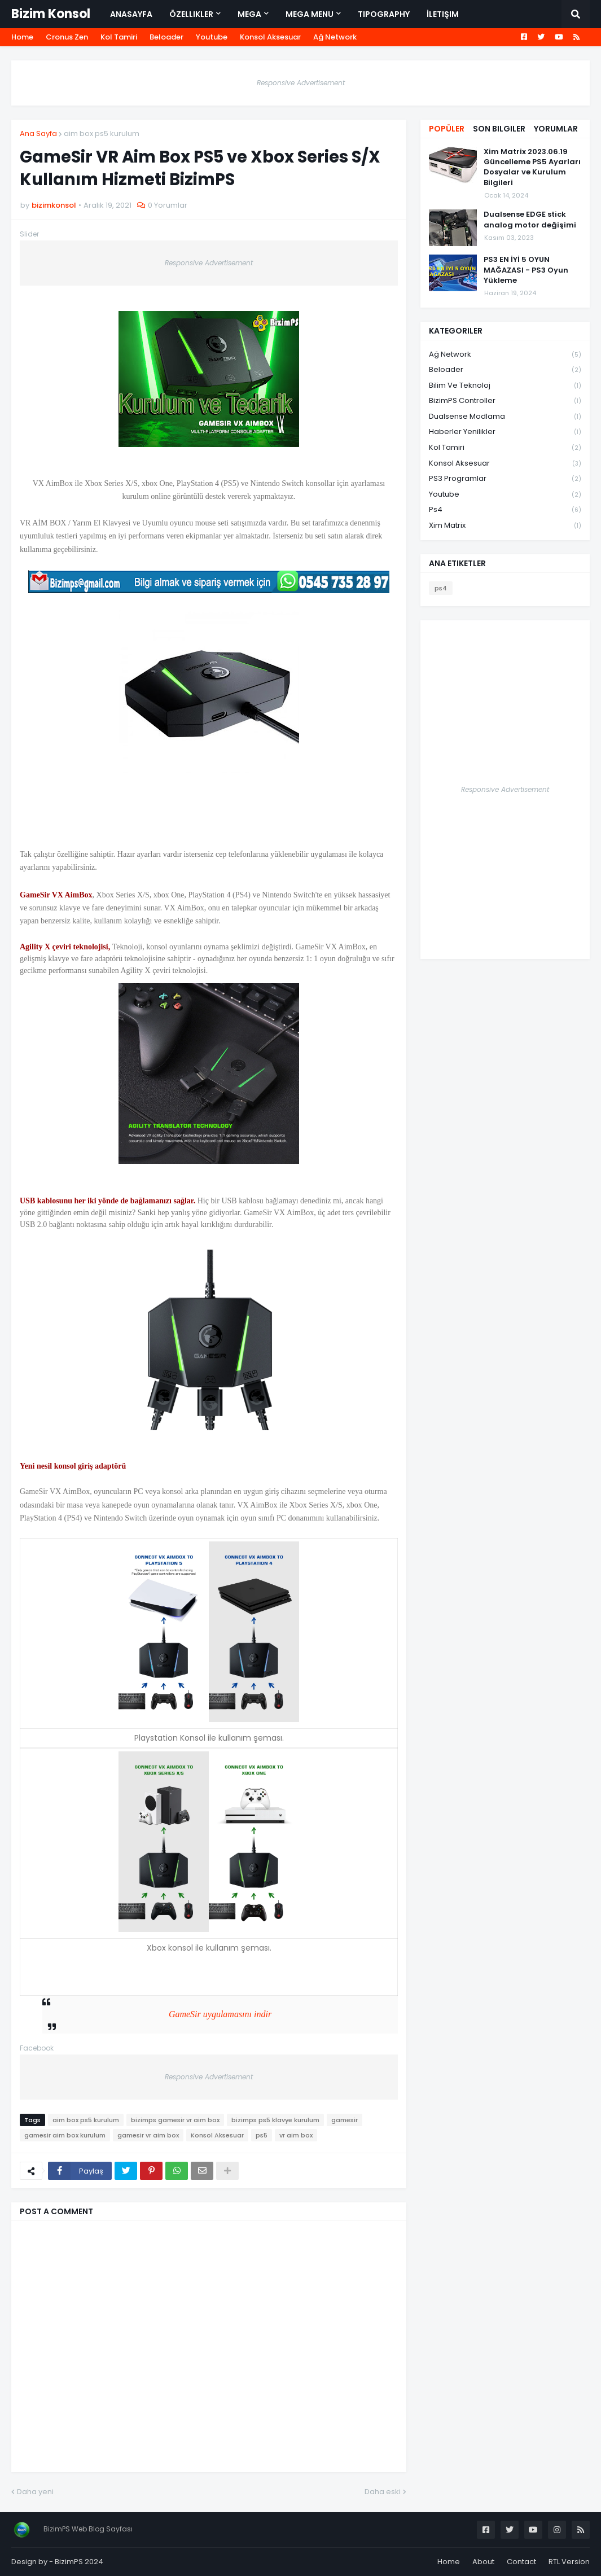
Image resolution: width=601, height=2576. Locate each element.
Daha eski (383, 2491)
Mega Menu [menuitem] (310, 14)
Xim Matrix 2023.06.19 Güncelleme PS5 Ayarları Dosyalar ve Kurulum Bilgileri (532, 167)
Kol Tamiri (118, 37)
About (483, 2561)
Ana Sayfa (38, 133)
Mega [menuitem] (249, 14)
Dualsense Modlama (505, 417)
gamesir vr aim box (148, 2135)
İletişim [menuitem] (443, 14)
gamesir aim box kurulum (65, 2135)
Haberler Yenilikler (505, 432)
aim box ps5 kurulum (101, 133)
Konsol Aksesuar (270, 37)
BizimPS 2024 (79, 2561)
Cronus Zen (67, 37)
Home (22, 37)
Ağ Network (335, 37)
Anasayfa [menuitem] (131, 14)
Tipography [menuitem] (384, 14)
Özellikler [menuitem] (191, 14)
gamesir (344, 2119)
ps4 (505, 510)
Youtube (211, 37)
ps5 (261, 2135)
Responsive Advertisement (301, 82)
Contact (521, 2561)
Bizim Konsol (50, 14)
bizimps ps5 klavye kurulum (275, 2119)
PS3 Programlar (505, 479)
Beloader (166, 37)
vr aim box (296, 2135)
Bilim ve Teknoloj (505, 386)
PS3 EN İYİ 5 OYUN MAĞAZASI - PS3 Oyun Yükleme (526, 270)
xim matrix (505, 525)
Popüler (446, 128)
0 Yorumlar (167, 205)
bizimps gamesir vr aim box (175, 2119)
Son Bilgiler (499, 128)
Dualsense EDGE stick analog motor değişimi (530, 219)
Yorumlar (556, 128)
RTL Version (569, 2561)
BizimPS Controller (505, 401)
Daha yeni (35, 2491)
